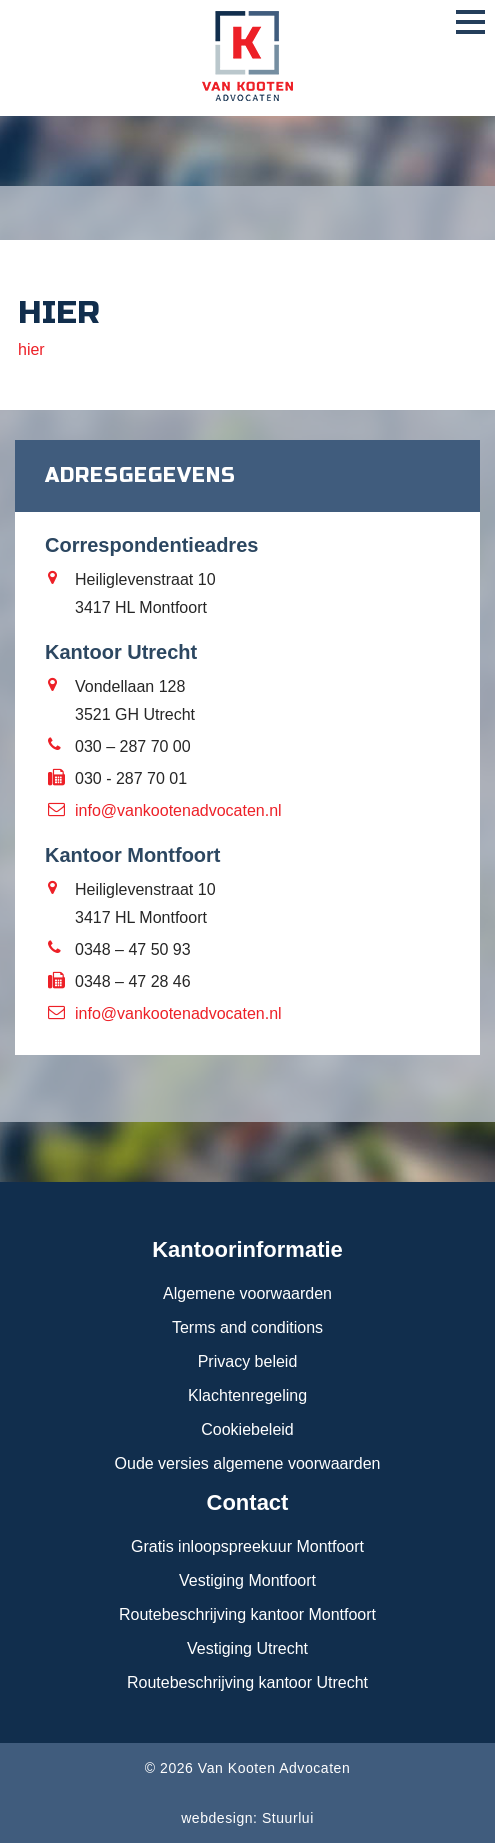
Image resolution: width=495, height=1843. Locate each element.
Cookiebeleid (247, 1429)
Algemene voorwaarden (247, 1293)
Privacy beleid (248, 1361)
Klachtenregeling (247, 1395)
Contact (248, 1502)
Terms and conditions (247, 1327)
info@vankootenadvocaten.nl (178, 810)
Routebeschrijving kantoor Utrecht (247, 1682)
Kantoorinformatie (247, 1249)
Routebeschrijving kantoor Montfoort (247, 1614)
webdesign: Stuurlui (247, 1818)
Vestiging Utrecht (247, 1648)
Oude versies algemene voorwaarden (248, 1463)
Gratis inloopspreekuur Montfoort (247, 1546)
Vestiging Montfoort (247, 1580)
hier (31, 349)
